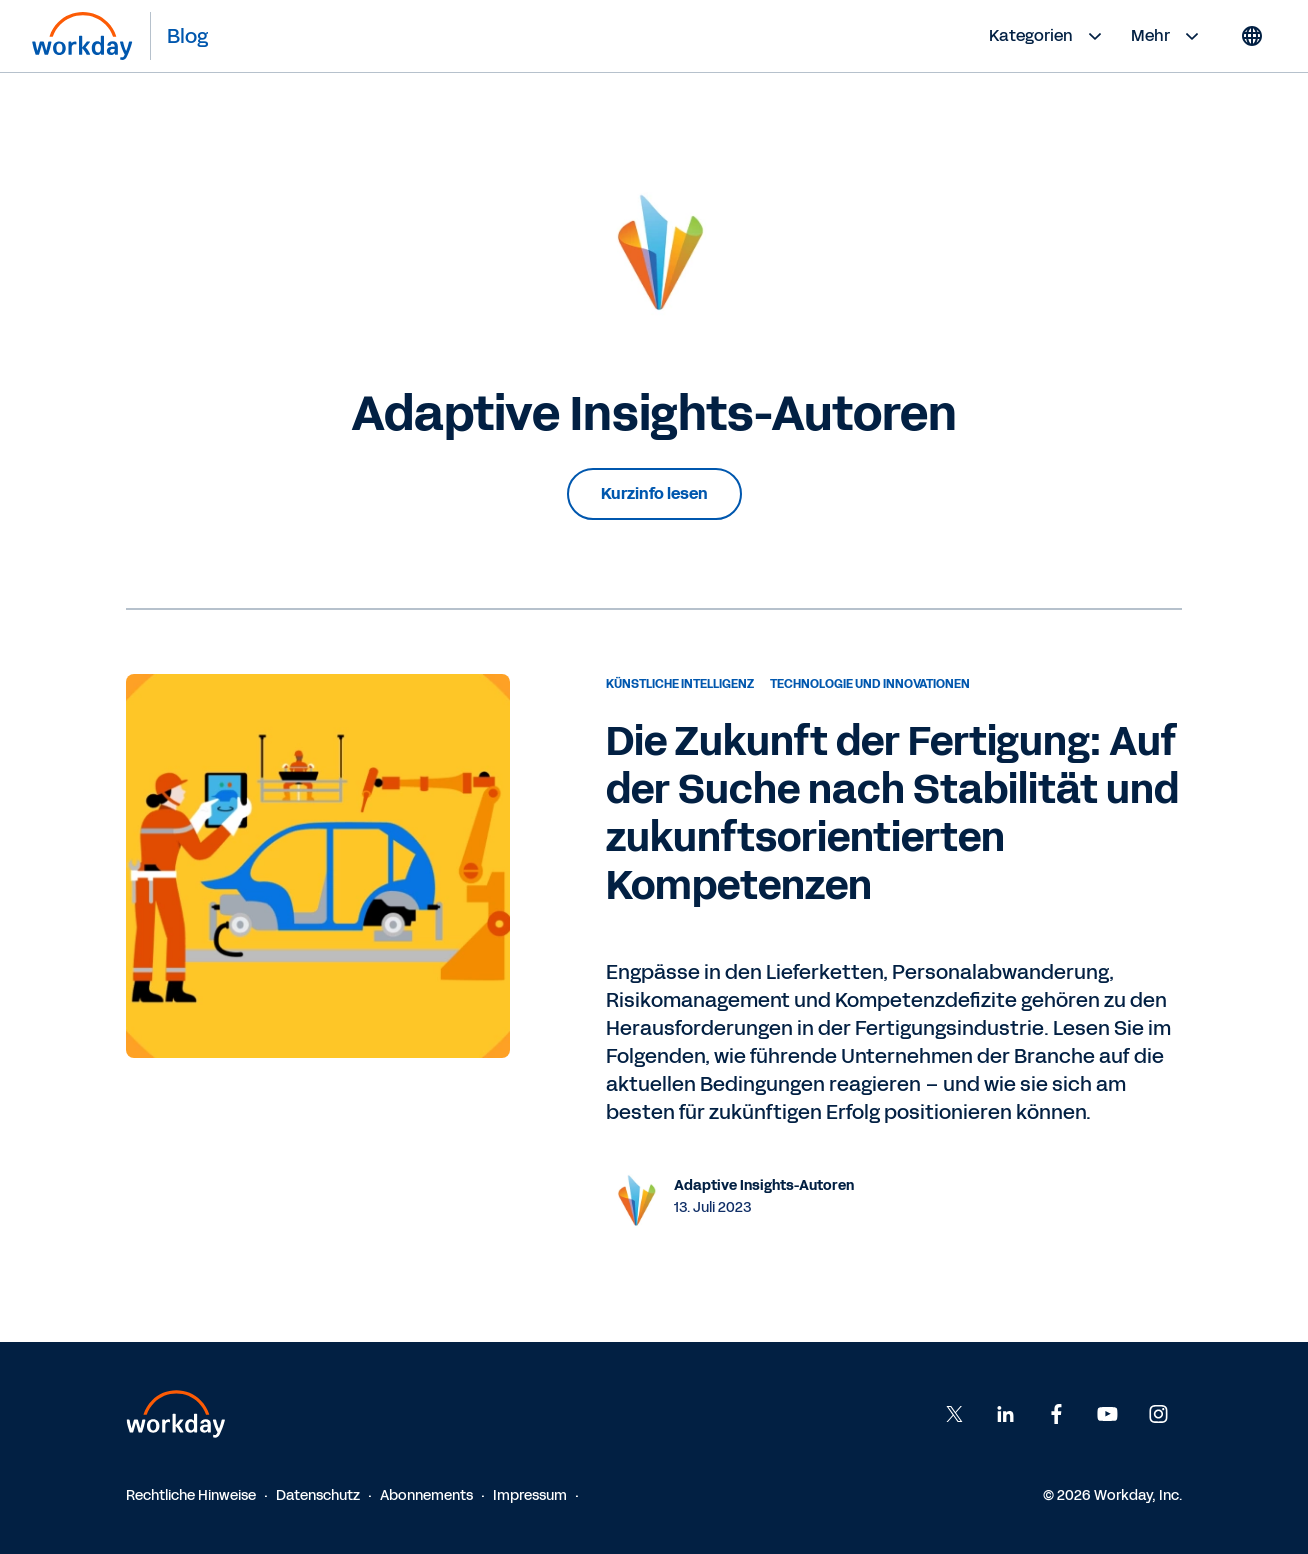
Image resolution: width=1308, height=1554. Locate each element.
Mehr (1167, 36)
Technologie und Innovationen (870, 684)
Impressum (530, 1495)
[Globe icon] (1252, 36)
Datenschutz (318, 1495)
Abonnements (426, 1495)
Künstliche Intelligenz (680, 684)
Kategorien (1048, 36)
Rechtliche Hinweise (191, 1495)
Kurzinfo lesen (654, 493)
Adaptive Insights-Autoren (764, 1185)
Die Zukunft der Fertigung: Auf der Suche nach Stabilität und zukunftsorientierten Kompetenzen (892, 814)
